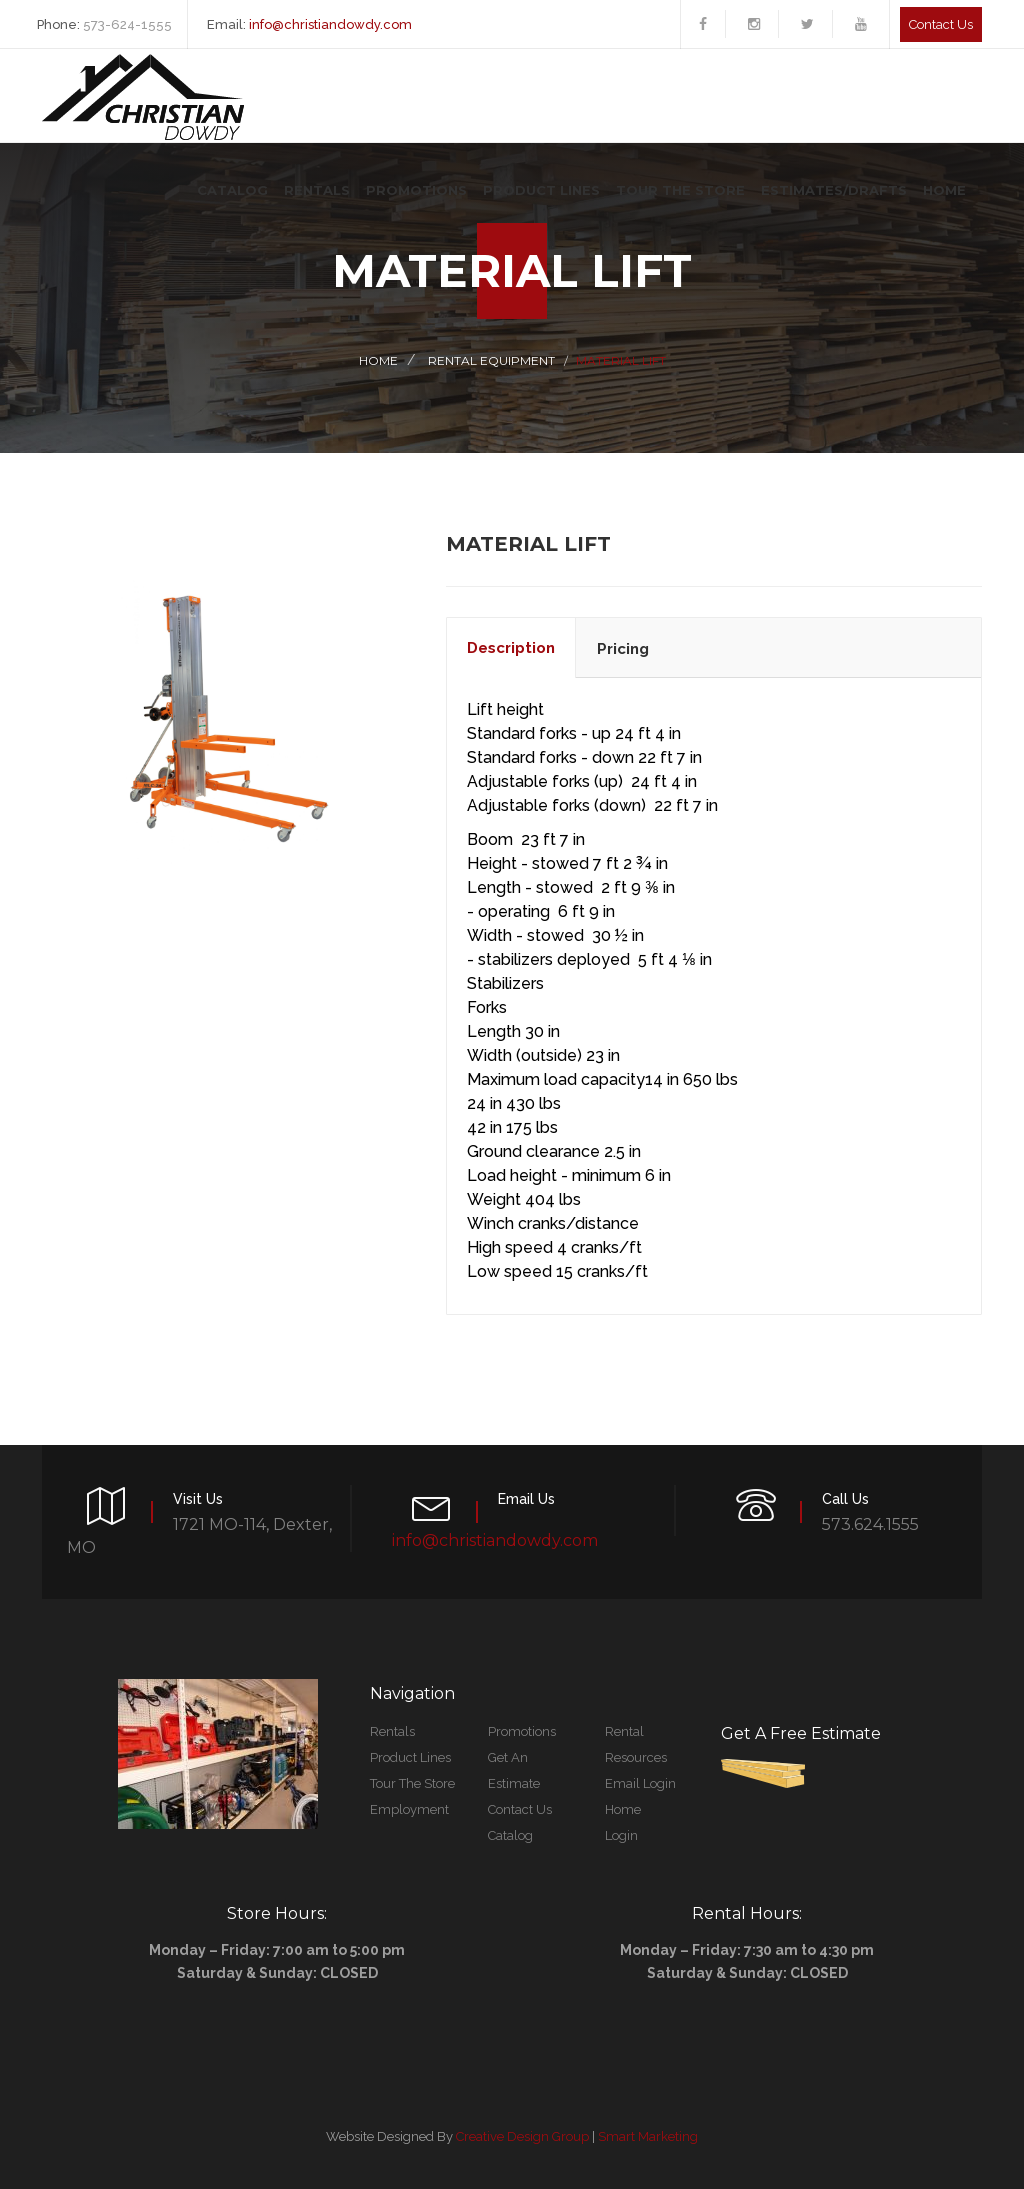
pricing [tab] (623, 649)
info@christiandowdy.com (330, 24)
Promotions (416, 190)
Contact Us (520, 1809)
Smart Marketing (648, 2136)
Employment (409, 1809)
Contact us (941, 24)
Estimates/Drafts (834, 190)
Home (944, 190)
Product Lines (541, 190)
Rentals (317, 190)
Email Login (640, 1783)
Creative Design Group (522, 2136)
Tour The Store (680, 190)
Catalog (232, 190)
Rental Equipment (491, 360)
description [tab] (511, 648)
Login (621, 1835)
